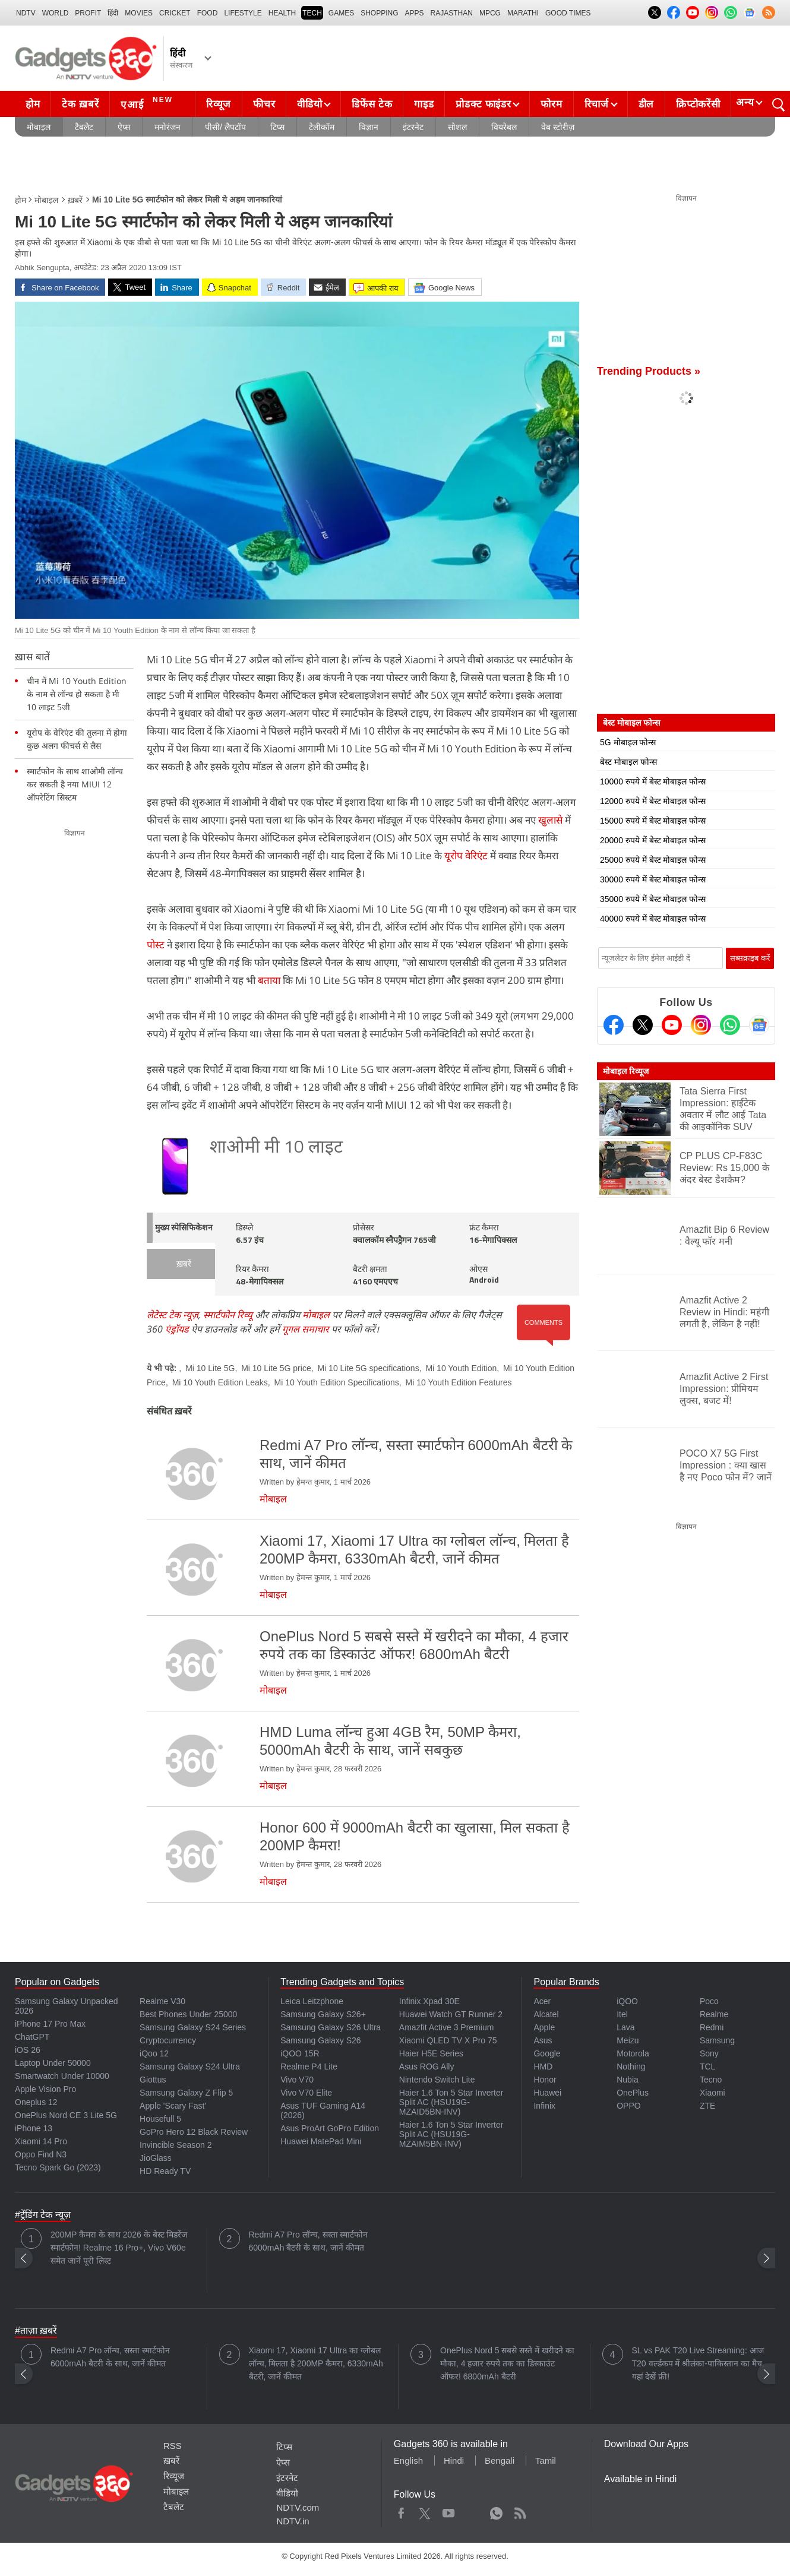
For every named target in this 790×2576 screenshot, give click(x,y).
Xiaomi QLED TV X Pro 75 (448, 2040)
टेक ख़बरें (80, 104)
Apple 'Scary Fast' (173, 2105)
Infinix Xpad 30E (429, 2001)
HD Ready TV (165, 2171)
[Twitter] (643, 1025)
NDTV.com (297, 2507)
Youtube (448, 2510)
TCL (707, 2066)
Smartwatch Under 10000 (62, 2076)
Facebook (401, 2510)
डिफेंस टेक (372, 104)
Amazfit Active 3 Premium (446, 2027)
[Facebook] (613, 1025)
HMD (542, 2066)
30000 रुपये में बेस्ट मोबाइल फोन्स (653, 879)
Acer (542, 2001)
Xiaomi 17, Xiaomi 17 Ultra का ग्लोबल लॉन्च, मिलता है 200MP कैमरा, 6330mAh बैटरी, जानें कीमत (316, 2363)
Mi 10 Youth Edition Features (459, 1382)
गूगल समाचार (305, 1329)
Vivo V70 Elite (306, 2092)
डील (646, 104)
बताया (269, 980)
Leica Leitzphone (311, 2001)
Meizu (628, 2040)
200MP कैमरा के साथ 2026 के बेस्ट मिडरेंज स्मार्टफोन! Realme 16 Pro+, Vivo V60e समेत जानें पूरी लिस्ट (118, 2247)
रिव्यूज (218, 104)
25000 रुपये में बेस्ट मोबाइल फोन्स (653, 860)
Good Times (567, 13)
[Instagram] (701, 1025)
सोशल (457, 127)
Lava (625, 2027)
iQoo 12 (154, 2053)
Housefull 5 (160, 2119)
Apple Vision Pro (45, 2089)
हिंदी (113, 13)
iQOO (627, 2001)
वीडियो (309, 104)
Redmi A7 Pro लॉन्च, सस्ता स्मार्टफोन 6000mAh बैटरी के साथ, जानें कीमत (308, 2241)
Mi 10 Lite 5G (210, 1368)
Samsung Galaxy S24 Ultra (190, 2066)
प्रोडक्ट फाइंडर (483, 104)
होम (33, 104)
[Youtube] (672, 1025)
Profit (88, 13)
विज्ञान (368, 127)
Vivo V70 (297, 2079)
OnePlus (633, 2092)
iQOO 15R (299, 2053)
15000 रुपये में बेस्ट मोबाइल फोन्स (653, 820)
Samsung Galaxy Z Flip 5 (186, 2092)
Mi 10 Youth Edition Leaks (220, 1382)
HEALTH (282, 13)
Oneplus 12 (36, 2102)
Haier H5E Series (431, 2053)
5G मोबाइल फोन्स (628, 742)
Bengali (499, 2460)
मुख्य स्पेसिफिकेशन (184, 1228)
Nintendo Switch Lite (437, 2079)
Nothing (631, 2066)
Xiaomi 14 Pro (41, 2141)
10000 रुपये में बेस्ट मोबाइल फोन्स (653, 781)
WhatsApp (496, 2510)
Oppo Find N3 (41, 2154)
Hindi (454, 2460)
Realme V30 (162, 2001)
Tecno (711, 2079)
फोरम (551, 104)
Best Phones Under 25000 (188, 2014)
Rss (520, 2510)
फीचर (264, 104)
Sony (709, 2053)
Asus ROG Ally (426, 2066)
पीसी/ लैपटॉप (225, 127)
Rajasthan (452, 13)
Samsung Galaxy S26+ (323, 2014)
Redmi (711, 2027)
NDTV (26, 13)
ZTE (707, 2105)
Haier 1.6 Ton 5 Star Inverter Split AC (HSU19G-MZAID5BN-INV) (451, 2102)
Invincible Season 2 (175, 2145)
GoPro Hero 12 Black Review (194, 2132)
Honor (544, 2079)
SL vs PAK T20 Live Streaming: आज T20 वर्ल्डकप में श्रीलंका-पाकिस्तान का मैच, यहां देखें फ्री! (698, 2363)
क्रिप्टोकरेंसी (698, 104)
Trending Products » (648, 371)
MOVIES (139, 13)
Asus (542, 2040)
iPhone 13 (33, 2128)
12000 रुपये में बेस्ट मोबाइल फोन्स (653, 801)
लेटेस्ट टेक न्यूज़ (172, 1314)
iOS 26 (27, 2050)
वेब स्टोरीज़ (557, 127)
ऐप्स (124, 127)
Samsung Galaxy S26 (320, 2040)
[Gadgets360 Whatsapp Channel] (730, 1025)
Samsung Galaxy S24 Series (193, 2027)
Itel (622, 2014)
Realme (714, 2014)
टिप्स (277, 127)
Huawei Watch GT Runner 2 (451, 2014)
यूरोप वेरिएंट (466, 855)
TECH (312, 13)
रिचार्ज (596, 104)
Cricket (175, 13)
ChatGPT (32, 2037)
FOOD (207, 13)
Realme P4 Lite (308, 2066)
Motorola (633, 2053)
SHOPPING (379, 13)
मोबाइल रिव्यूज (626, 1071)
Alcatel (545, 2014)
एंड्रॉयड (177, 1329)
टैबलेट (84, 127)
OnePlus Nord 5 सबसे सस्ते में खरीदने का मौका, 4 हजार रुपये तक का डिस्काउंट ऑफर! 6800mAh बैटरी (507, 2363)
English (408, 2460)
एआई (148, 102)
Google (546, 2053)
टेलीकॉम (321, 127)
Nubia (628, 2079)
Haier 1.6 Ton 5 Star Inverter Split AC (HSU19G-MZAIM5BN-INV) (451, 2134)
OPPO (628, 2105)
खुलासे (550, 820)
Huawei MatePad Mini (320, 2141)
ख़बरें (75, 200)
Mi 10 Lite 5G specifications (368, 1368)
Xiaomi (712, 2092)
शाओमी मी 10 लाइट (276, 1148)
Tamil (545, 2460)
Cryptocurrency (168, 2040)
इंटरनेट (413, 127)
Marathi (523, 13)
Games (341, 13)
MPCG (490, 13)
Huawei (547, 2092)
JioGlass (156, 2158)
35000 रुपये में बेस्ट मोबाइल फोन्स (653, 899)
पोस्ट (156, 944)
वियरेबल (504, 127)
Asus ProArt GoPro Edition (329, 2128)
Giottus (153, 2079)
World (55, 13)
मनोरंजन (167, 127)
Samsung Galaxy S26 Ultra (330, 2027)
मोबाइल (38, 127)
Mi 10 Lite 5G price (276, 1368)
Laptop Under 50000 (53, 2063)
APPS (414, 13)
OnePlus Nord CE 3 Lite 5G (66, 2115)
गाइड (424, 104)
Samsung (717, 2040)
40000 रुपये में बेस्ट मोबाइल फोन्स (653, 918)
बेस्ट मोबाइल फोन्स (628, 762)
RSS (172, 2446)
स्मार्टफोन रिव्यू (227, 1314)
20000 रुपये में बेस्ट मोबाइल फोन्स (653, 840)
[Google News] (759, 1025)
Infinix (544, 2105)
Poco (709, 2001)
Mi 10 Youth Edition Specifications (336, 1382)
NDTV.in (292, 2521)
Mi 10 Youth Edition (461, 1368)
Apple (544, 2027)
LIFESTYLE (242, 13)
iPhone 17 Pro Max (50, 2023)
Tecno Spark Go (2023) (58, 2167)
